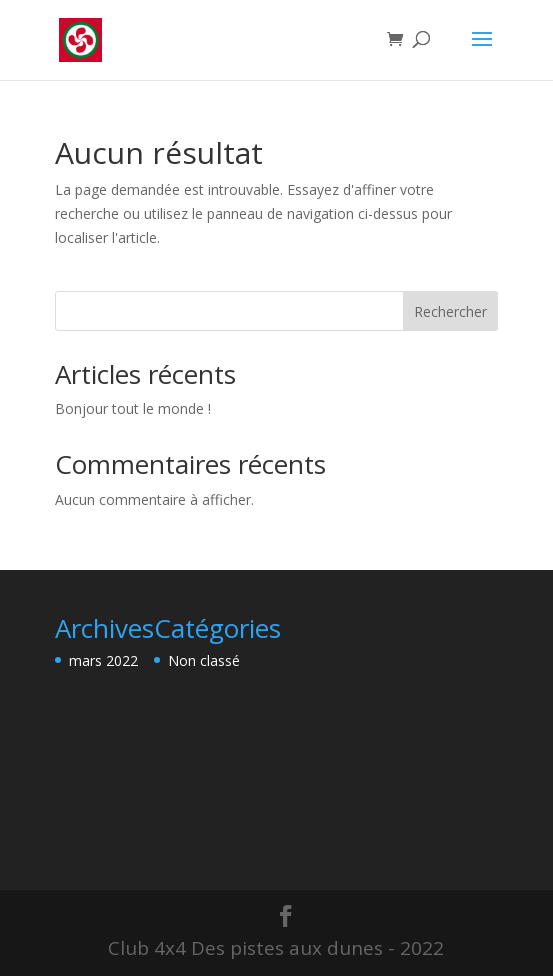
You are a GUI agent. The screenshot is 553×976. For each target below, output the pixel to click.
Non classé (204, 660)
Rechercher (450, 311)
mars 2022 (103, 660)
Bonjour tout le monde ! (133, 408)
